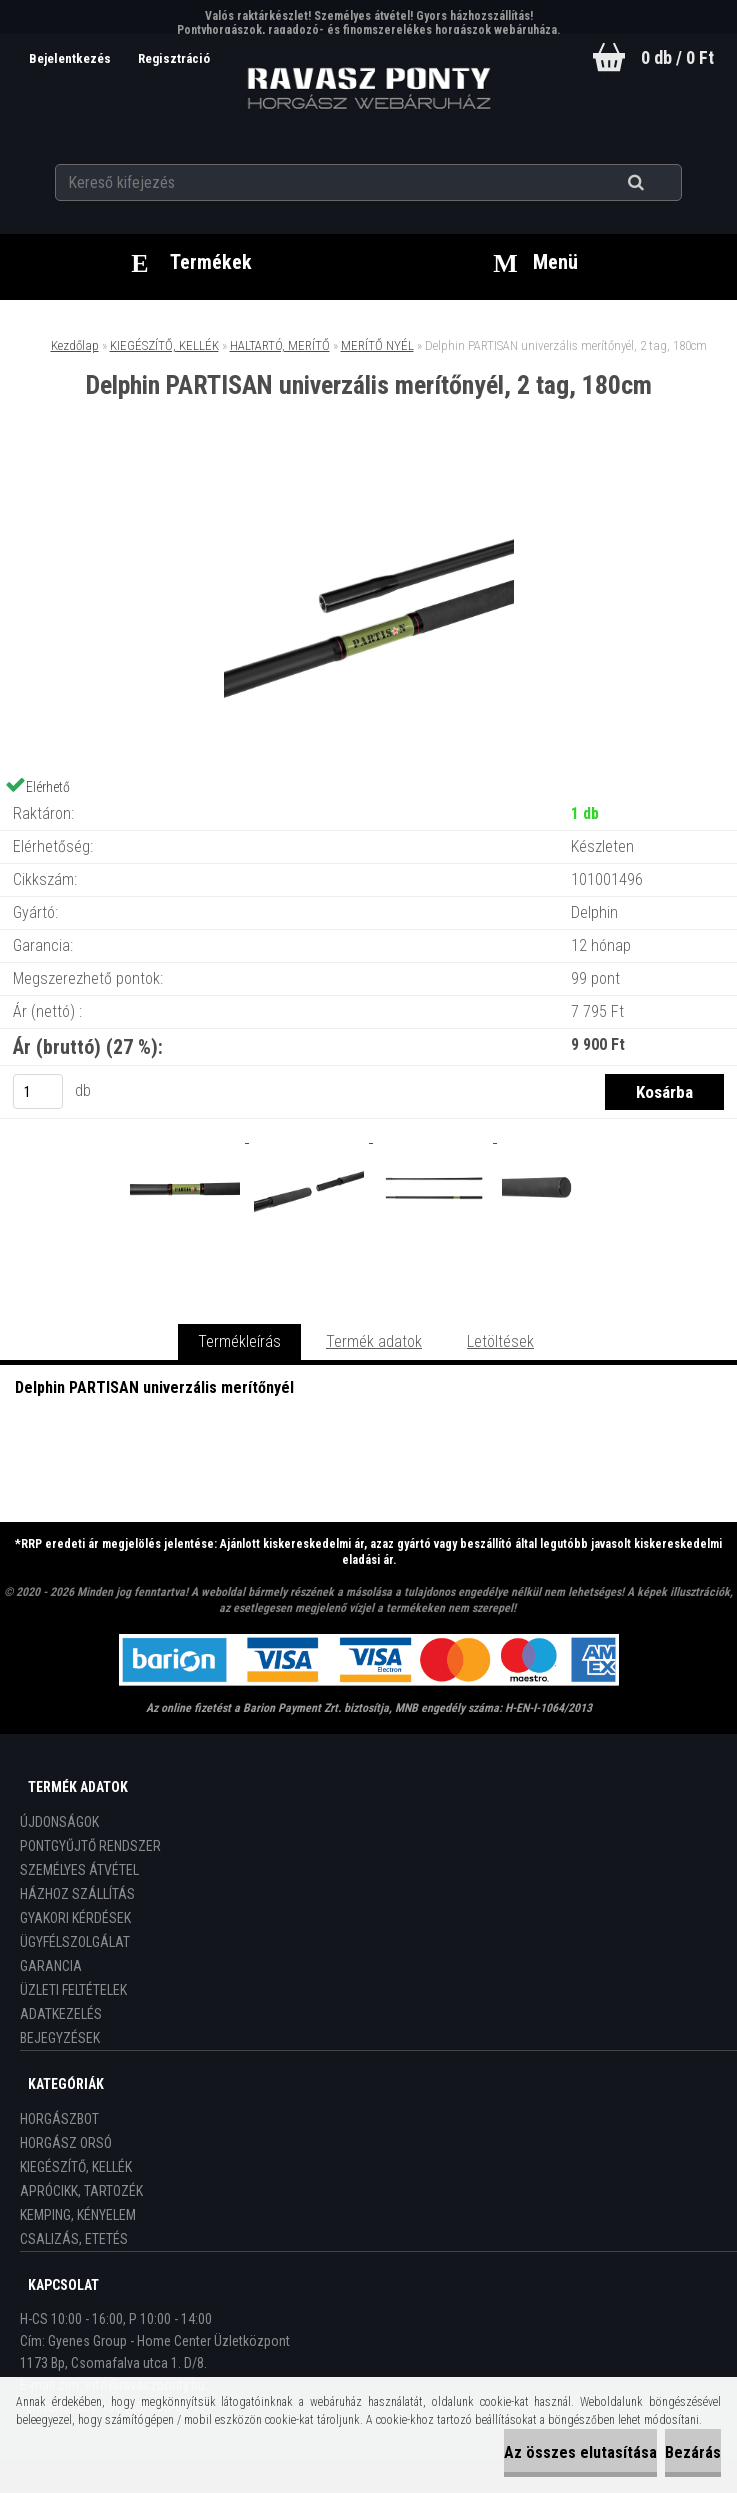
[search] (660, 182)
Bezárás (693, 2452)
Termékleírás (239, 1341)
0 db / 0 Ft (677, 57)
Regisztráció (173, 58)
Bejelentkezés (69, 58)
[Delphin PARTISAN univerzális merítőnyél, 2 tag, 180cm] (369, 481)
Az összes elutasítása (580, 2452)
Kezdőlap (75, 345)
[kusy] (38, 1091)
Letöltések (500, 1341)
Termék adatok (374, 1341)
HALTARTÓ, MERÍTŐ (280, 345)
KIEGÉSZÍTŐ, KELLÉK (164, 345)
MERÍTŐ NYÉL (377, 345)
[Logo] (368, 89)
